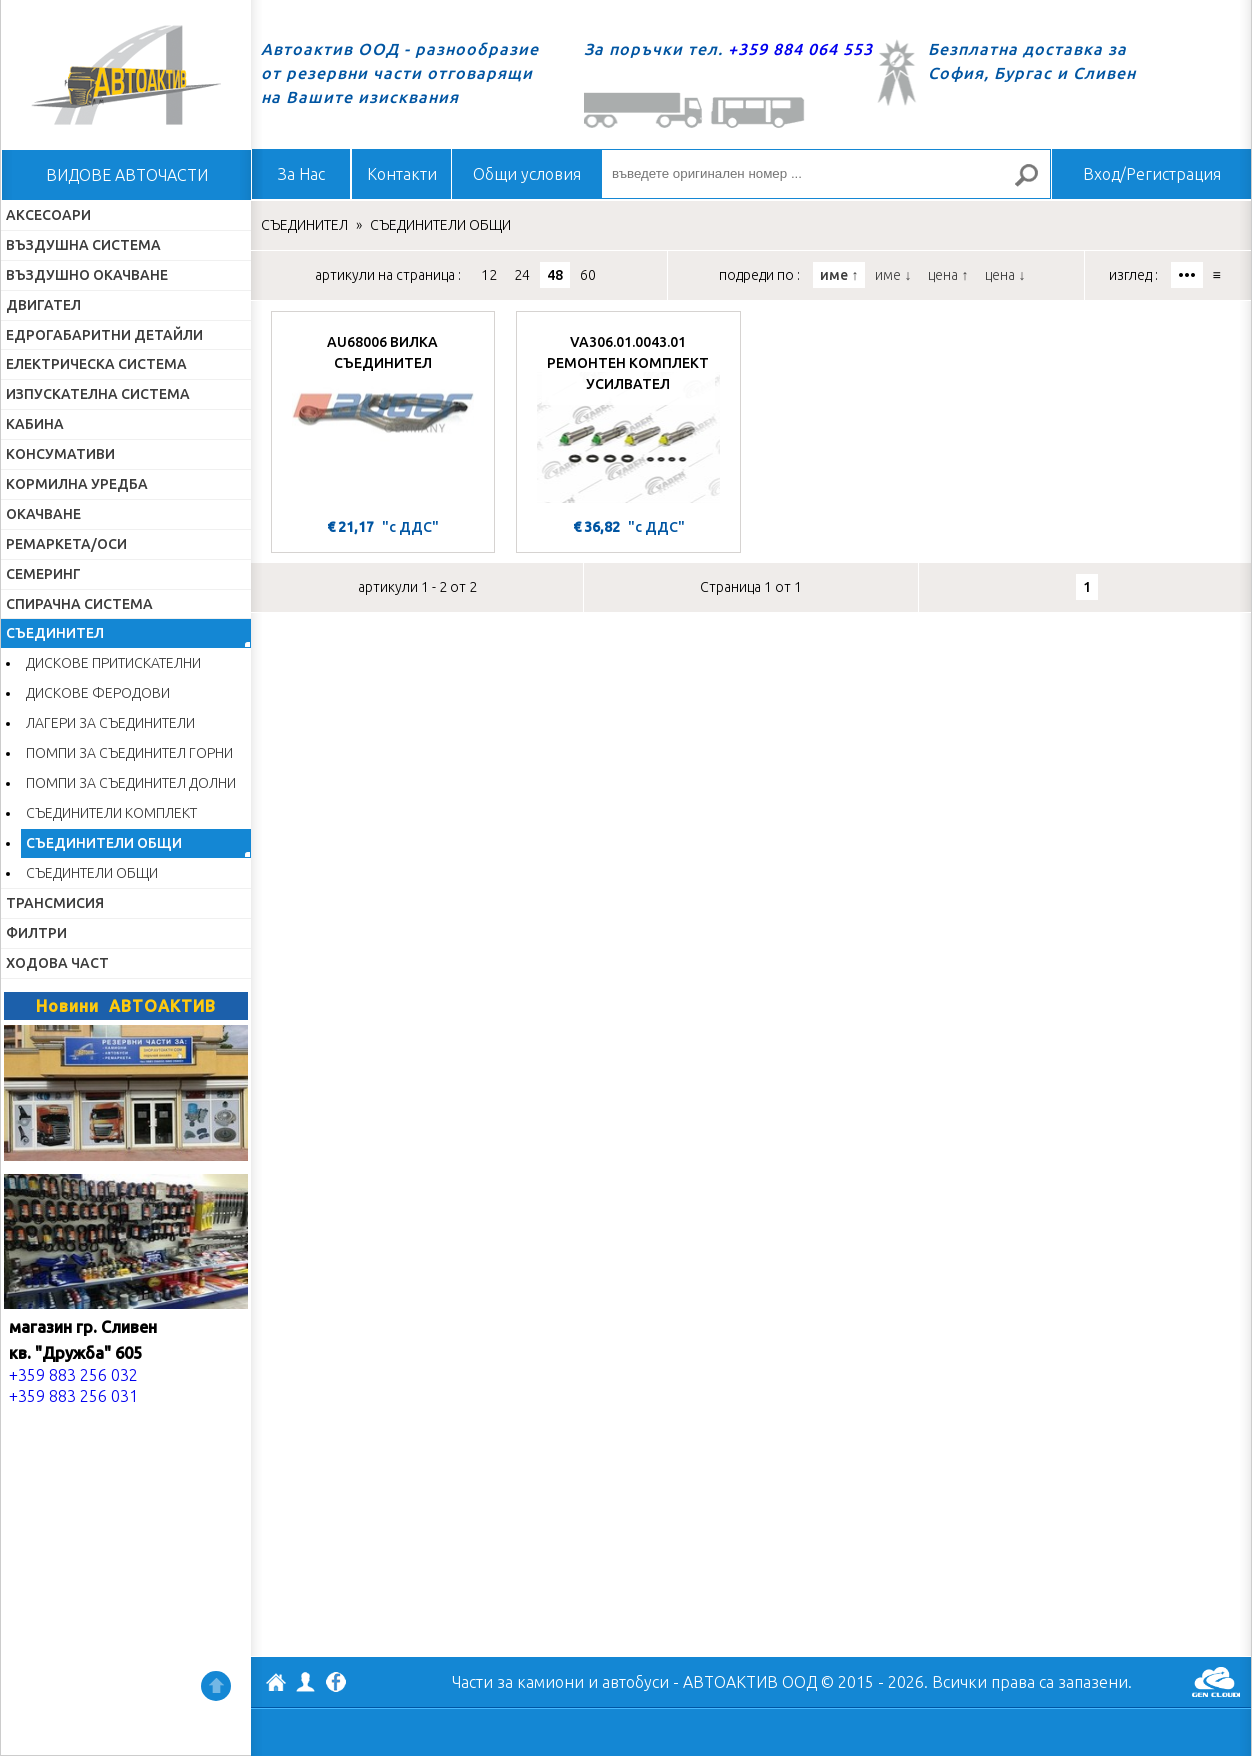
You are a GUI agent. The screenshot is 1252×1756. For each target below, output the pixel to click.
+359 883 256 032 (73, 1375)
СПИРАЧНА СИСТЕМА (79, 604)
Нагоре (216, 1686)
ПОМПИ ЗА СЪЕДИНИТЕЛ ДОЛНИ (131, 783)
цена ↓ (1005, 275)
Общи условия (527, 174)
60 (588, 275)
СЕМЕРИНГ (43, 574)
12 (489, 275)
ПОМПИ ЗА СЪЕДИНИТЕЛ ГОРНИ (129, 753)
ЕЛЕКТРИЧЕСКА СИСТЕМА (96, 364)
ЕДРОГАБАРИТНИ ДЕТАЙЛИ (104, 335)
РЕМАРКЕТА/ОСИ (66, 544)
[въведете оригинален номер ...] (826, 174)
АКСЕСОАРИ (48, 215)
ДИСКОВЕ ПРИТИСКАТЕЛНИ (113, 663)
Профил (306, 1682)
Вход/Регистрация (1152, 174)
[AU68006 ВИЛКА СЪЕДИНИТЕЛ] (383, 417)
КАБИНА (35, 424)
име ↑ (839, 275)
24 (522, 275)
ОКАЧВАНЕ (43, 514)
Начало (126, 75)
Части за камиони (518, 1682)
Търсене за (1035, 183)
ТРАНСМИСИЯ (55, 903)
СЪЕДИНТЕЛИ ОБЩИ (92, 873)
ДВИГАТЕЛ (43, 305)
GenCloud (1216, 1682)
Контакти (402, 174)
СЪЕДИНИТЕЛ (55, 633)
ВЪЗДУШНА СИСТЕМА (83, 245)
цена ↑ (948, 275)
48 (555, 275)
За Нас (301, 174)
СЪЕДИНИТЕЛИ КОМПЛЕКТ (111, 813)
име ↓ (893, 275)
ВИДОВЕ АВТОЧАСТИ (127, 175)
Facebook (336, 1684)
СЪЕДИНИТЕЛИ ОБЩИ (104, 843)
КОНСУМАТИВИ (60, 454)
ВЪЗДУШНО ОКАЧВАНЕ (87, 275)
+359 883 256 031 (73, 1396)
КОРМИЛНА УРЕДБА (77, 484)
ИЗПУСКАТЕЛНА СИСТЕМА (98, 394)
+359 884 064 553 (800, 49)
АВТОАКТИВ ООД (276, 1685)
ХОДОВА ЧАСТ (57, 963)
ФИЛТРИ (36, 933)
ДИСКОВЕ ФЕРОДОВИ (98, 693)
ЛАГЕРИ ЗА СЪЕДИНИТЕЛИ (110, 723)
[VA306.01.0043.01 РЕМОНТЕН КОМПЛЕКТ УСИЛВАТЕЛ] (628, 417)
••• (1187, 275)
